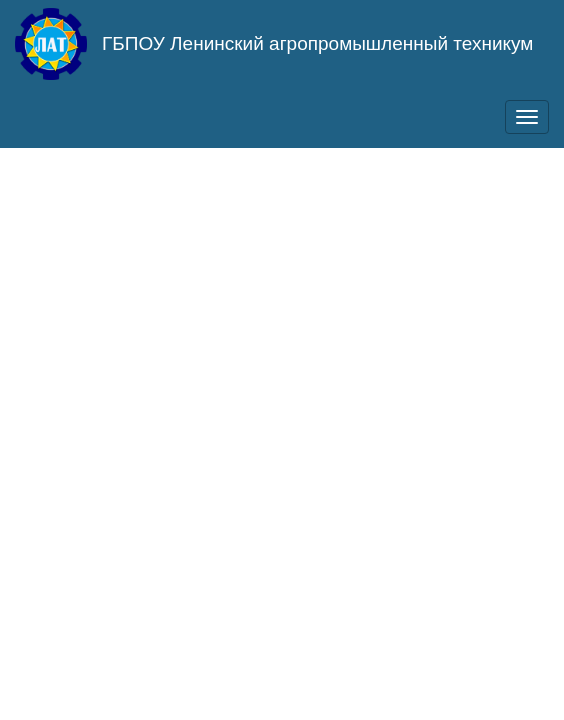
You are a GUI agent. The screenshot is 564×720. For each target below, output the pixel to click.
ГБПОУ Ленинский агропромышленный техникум (317, 43)
